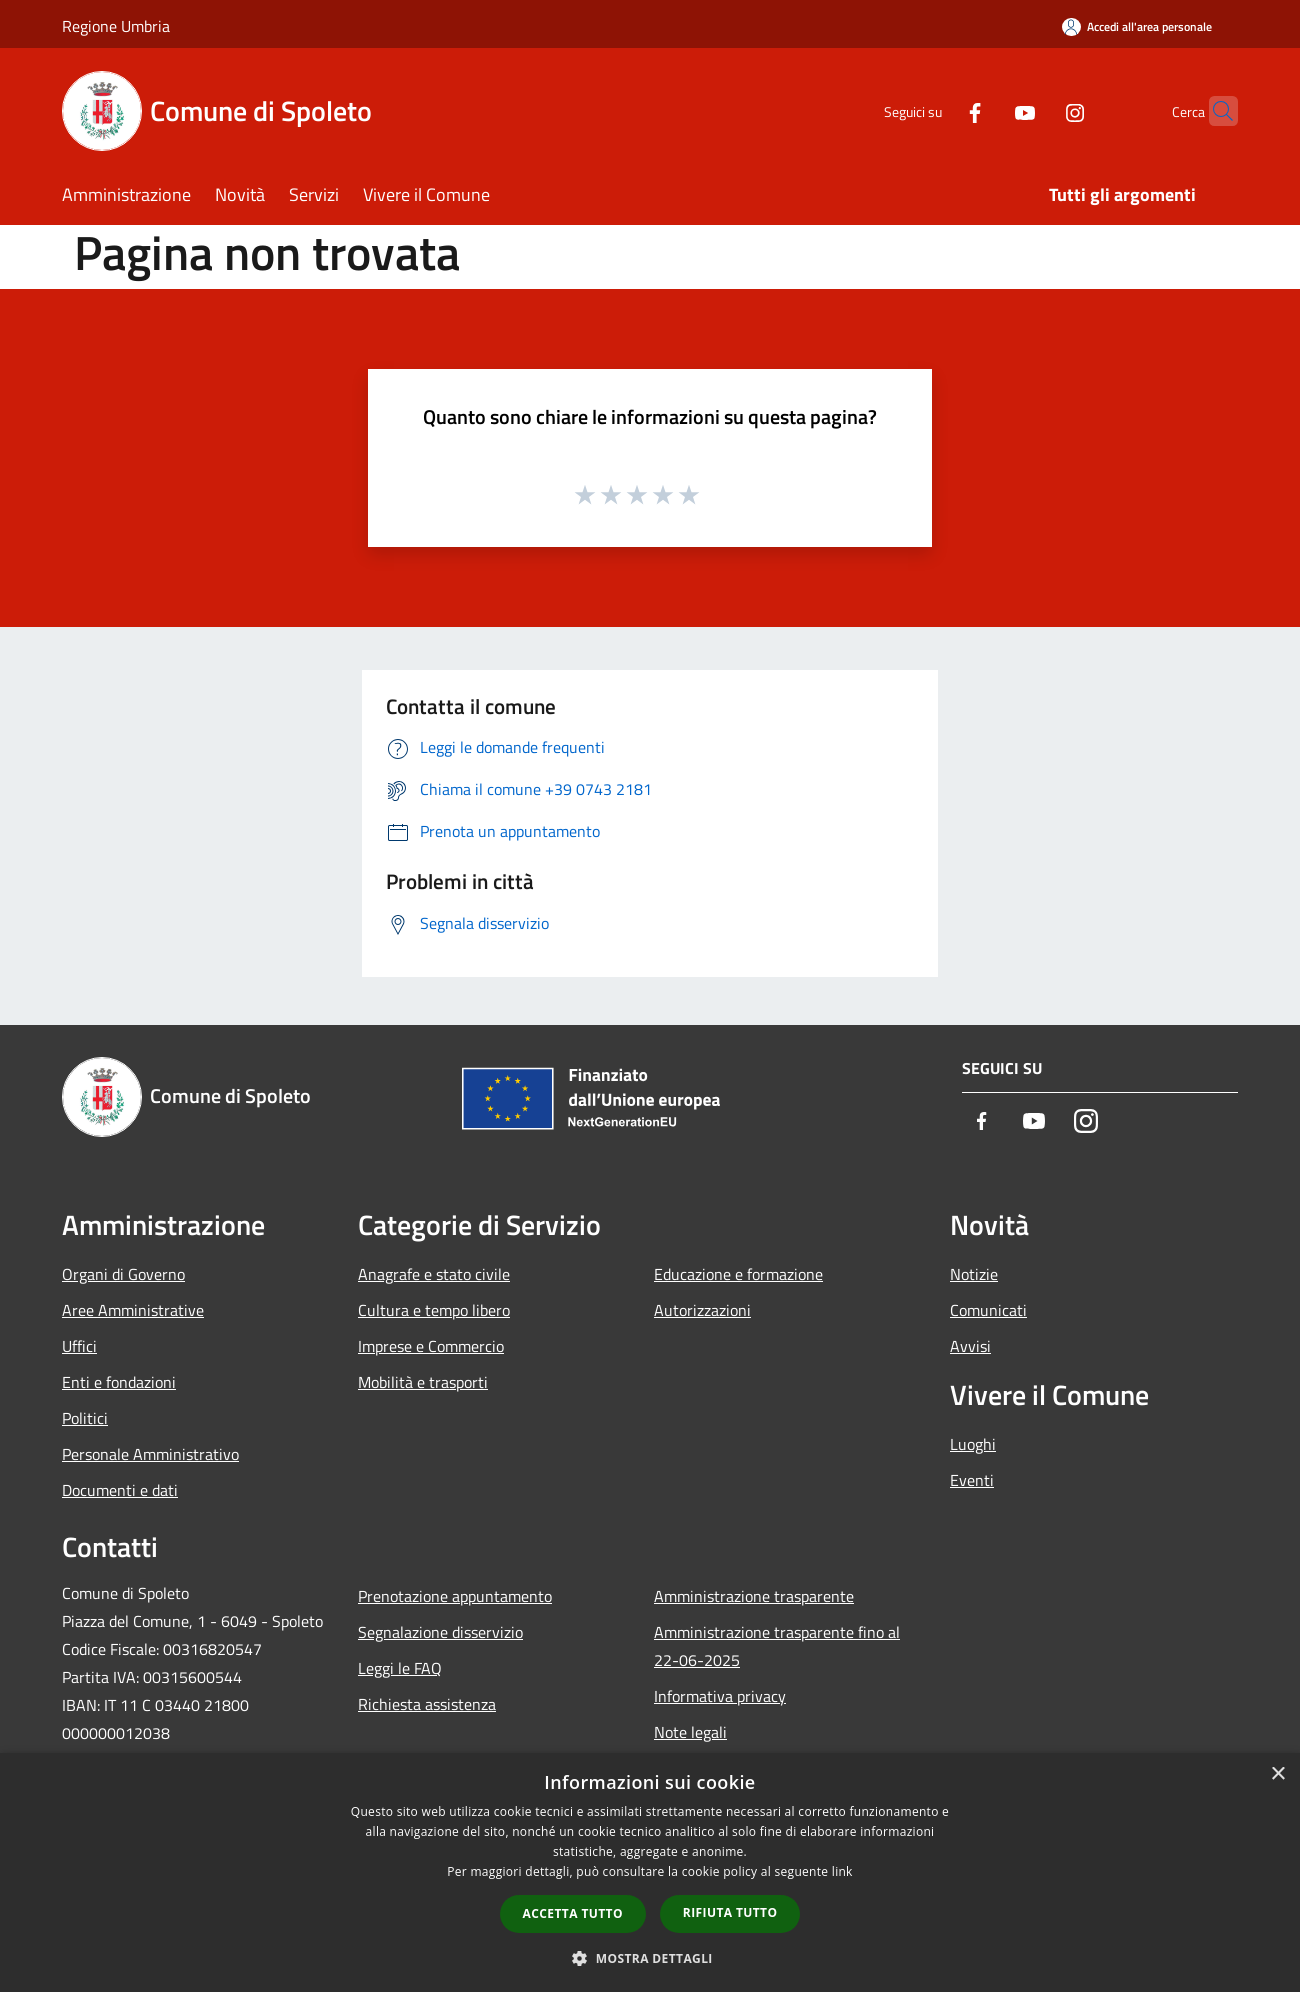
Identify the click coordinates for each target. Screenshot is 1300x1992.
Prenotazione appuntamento (455, 1596)
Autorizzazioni (702, 1310)
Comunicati (988, 1310)
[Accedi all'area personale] (1137, 26)
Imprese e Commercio (431, 1346)
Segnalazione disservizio (440, 1632)
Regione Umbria (116, 26)
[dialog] (650, 1872)
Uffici (79, 1346)
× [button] (1277, 1774)
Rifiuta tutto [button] (730, 1912)
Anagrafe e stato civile (434, 1274)
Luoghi (973, 1444)
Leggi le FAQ (400, 1668)
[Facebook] (936, 110)
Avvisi (970, 1346)
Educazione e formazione (738, 1274)
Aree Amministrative (133, 1310)
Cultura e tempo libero (434, 1310)
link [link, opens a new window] (842, 1871)
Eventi (972, 1480)
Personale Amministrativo (150, 1454)
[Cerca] (1214, 111)
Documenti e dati (120, 1490)
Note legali (690, 1732)
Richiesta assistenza (427, 1704)
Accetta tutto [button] (573, 1913)
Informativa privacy (720, 1696)
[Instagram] (1036, 110)
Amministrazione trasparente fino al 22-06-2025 (777, 1646)
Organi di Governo (123, 1274)
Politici (85, 1418)
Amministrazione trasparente (754, 1596)
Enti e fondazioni (119, 1382)
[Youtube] (986, 110)
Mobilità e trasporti (423, 1382)
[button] (650, 1958)
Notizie (974, 1274)
